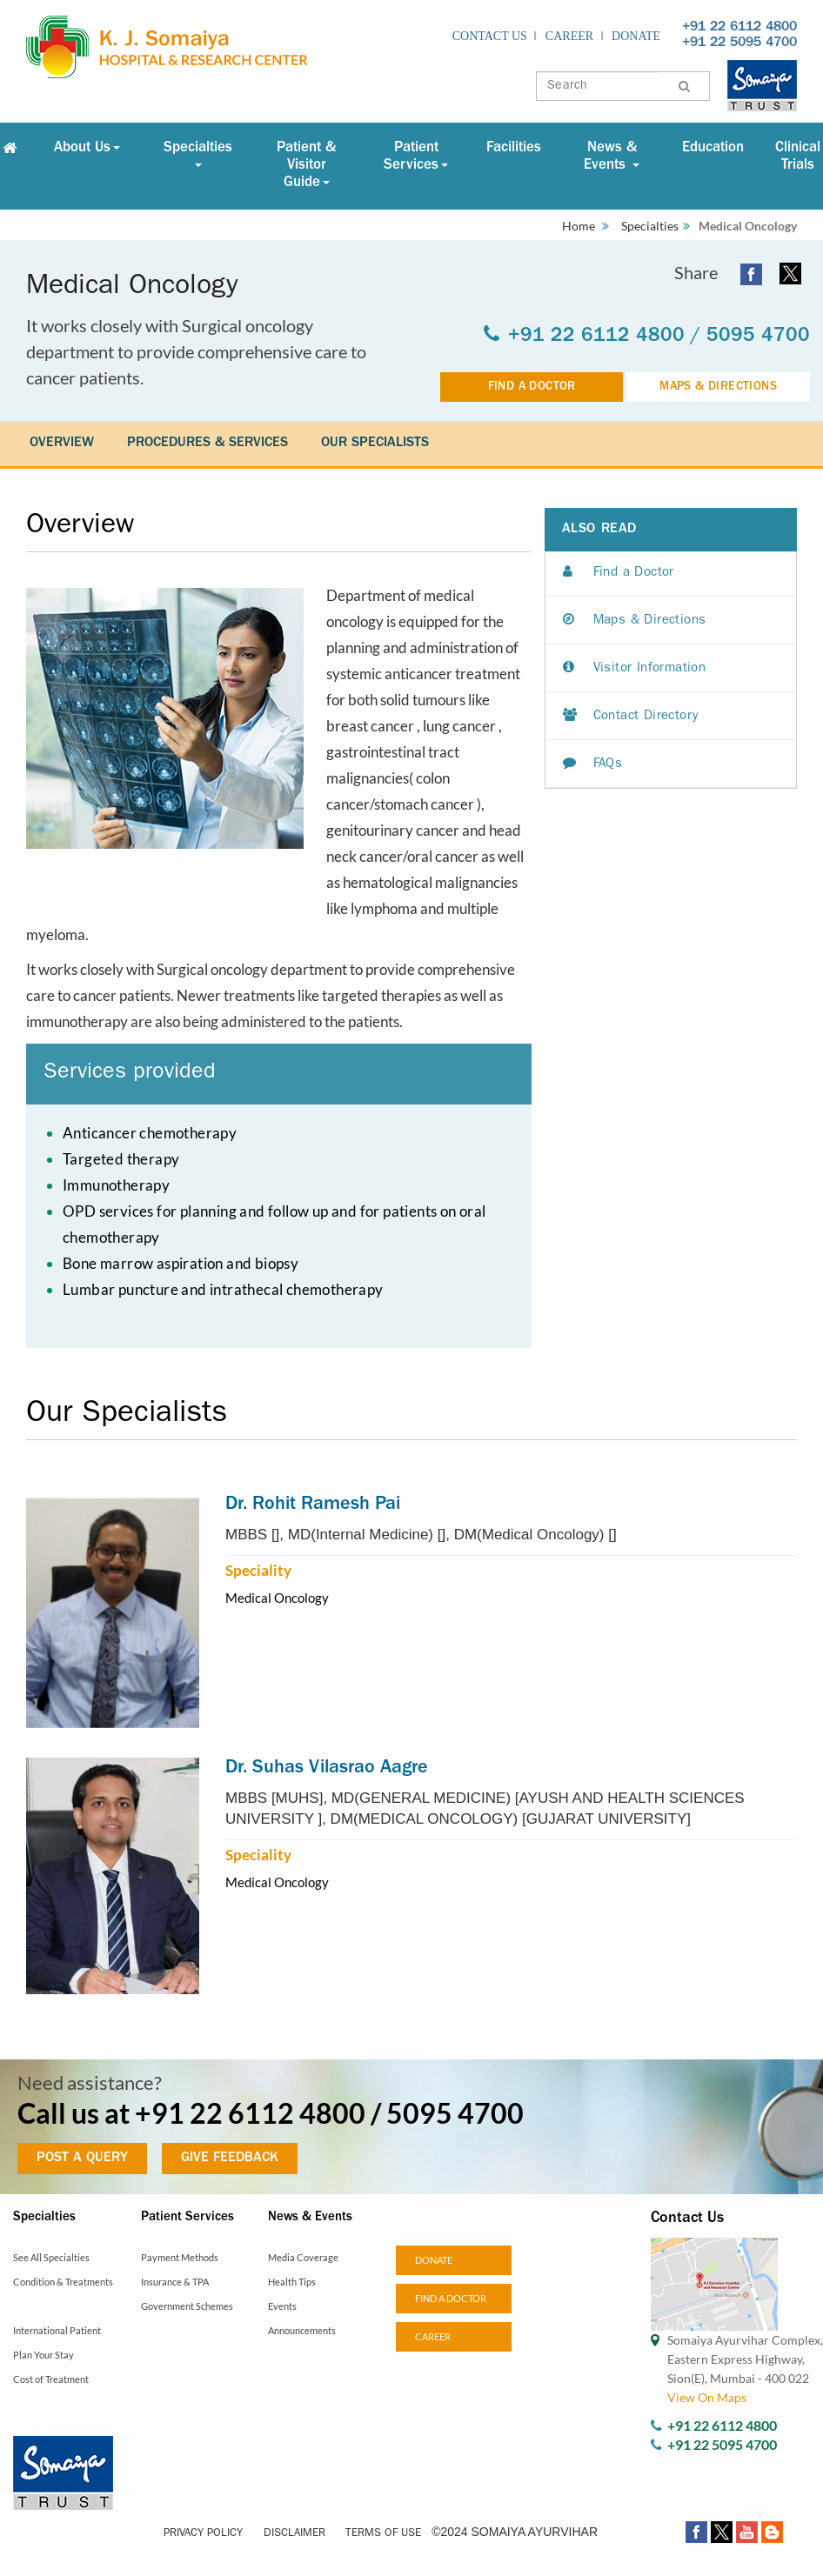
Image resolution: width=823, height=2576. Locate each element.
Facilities (513, 148)
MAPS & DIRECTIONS (718, 387)
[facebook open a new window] (751, 273)
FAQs (592, 764)
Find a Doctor (618, 573)
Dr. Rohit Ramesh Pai (312, 1505)
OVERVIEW (62, 443)
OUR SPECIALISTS (375, 443)
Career (569, 36)
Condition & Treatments (63, 2281)
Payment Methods (179, 2257)
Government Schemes (187, 2306)
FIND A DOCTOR (532, 387)
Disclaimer (294, 2533)
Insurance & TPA (175, 2281)
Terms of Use (383, 2533)
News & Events (611, 157)
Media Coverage (303, 2257)
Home (578, 225)
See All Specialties (51, 2257)
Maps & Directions (634, 621)
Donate (636, 36)
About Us (87, 148)
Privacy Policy (203, 2533)
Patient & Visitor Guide (306, 165)
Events (282, 2306)
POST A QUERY (82, 2159)
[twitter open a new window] (790, 273)
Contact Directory (631, 717)
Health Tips (292, 2281)
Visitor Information (634, 669)
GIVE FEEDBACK (229, 2159)
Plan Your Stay (43, 2354)
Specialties (198, 154)
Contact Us (489, 36)
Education (713, 148)
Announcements (302, 2330)
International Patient (57, 2330)
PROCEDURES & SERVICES (207, 443)
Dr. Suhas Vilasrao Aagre (326, 1769)
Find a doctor (450, 2298)
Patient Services (416, 157)
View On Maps (706, 2397)
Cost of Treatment (51, 2379)
